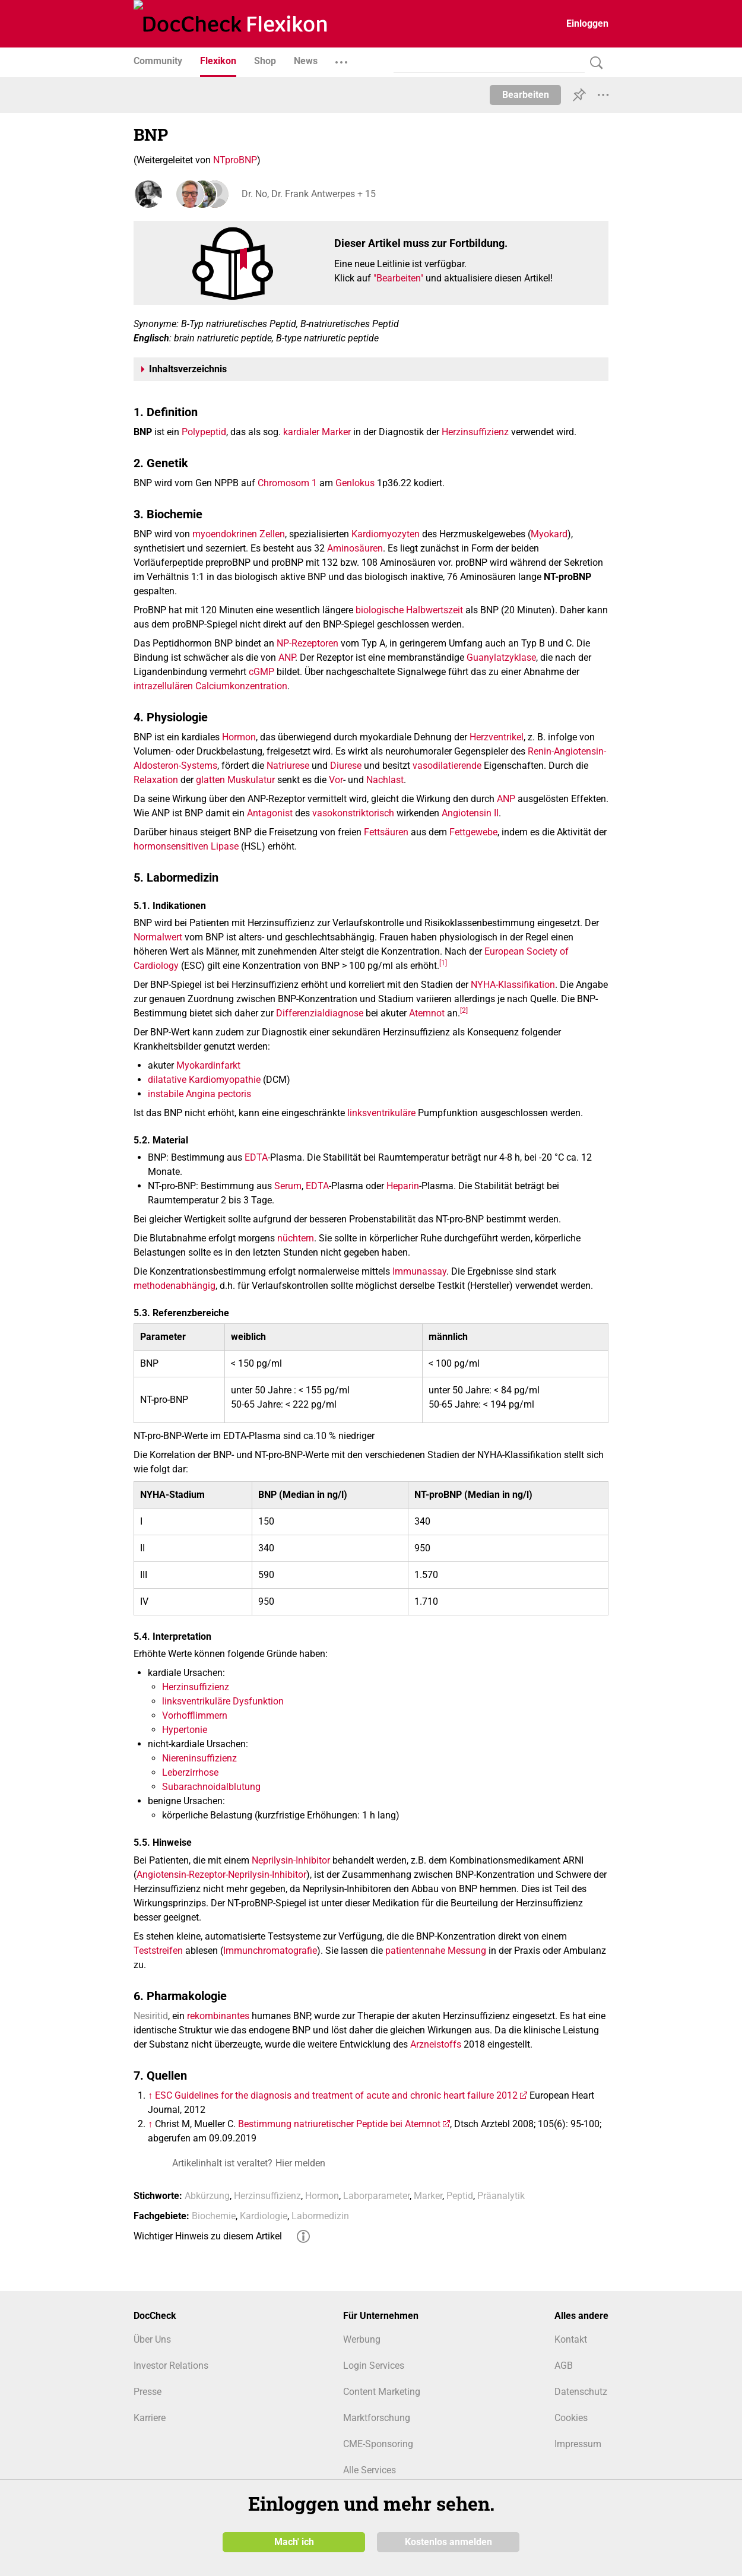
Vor (336, 779)
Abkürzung (207, 2195)
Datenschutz (580, 2391)
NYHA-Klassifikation (513, 984)
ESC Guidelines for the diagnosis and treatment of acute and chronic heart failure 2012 (336, 2095)
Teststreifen (158, 1950)
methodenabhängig (174, 1285)
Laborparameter (376, 2195)
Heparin (402, 1186)
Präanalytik (501, 2195)
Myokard (549, 534)
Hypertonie (184, 1729)
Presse (147, 2391)
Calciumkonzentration (241, 686)
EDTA (256, 1157)
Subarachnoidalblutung (211, 1786)
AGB (563, 2365)
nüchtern (295, 1238)
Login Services (373, 2365)
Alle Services (369, 2470)
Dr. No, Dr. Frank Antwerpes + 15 (307, 193)
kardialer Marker (317, 432)
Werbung (361, 2339)
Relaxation (156, 779)
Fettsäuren (386, 832)
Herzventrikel (497, 737)
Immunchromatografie (270, 1950)
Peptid (459, 2195)
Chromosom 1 (287, 483)
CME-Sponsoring (378, 2444)
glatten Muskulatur (235, 779)
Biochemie (214, 2216)
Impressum (577, 2444)
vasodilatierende (447, 765)
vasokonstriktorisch (353, 813)
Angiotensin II (470, 813)
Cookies (571, 2417)
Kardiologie (263, 2216)
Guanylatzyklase (501, 657)
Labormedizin (320, 2216)
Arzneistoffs (435, 2044)
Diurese (346, 765)
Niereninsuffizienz (199, 1758)
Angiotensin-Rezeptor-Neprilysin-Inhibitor (221, 1874)
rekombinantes (218, 2015)
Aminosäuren (355, 548)
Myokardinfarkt (208, 1065)
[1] (443, 962)
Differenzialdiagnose (319, 1013)
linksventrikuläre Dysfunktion (223, 1701)
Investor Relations (171, 2365)
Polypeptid (204, 432)
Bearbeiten (525, 94)
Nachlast (385, 779)
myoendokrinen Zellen (238, 534)
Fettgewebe (473, 832)
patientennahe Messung (435, 1950)
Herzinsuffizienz (475, 432)
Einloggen (587, 23)
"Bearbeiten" (398, 278)
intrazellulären (163, 686)
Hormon (239, 737)
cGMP (261, 671)
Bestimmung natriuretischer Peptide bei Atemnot (339, 2124)
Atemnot (427, 1013)
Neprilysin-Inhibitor (291, 1860)
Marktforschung (376, 2417)
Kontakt (570, 2339)
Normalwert (158, 937)
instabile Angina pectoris (199, 1094)
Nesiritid (151, 2015)
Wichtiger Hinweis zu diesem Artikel (208, 2236)
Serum (288, 1186)
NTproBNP (235, 160)
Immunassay (419, 1271)
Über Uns (152, 2339)
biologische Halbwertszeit (409, 610)
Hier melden (300, 2163)
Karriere (150, 2417)
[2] (464, 1010)
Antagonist (270, 813)
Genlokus (355, 483)
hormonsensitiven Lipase (186, 846)
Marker (428, 2195)
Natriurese (288, 765)
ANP (286, 657)
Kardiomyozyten (385, 534)
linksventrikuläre (381, 1113)
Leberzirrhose (190, 1772)
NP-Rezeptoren (307, 643)
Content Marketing (381, 2391)
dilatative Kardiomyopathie (204, 1079)
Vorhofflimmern (194, 1715)
